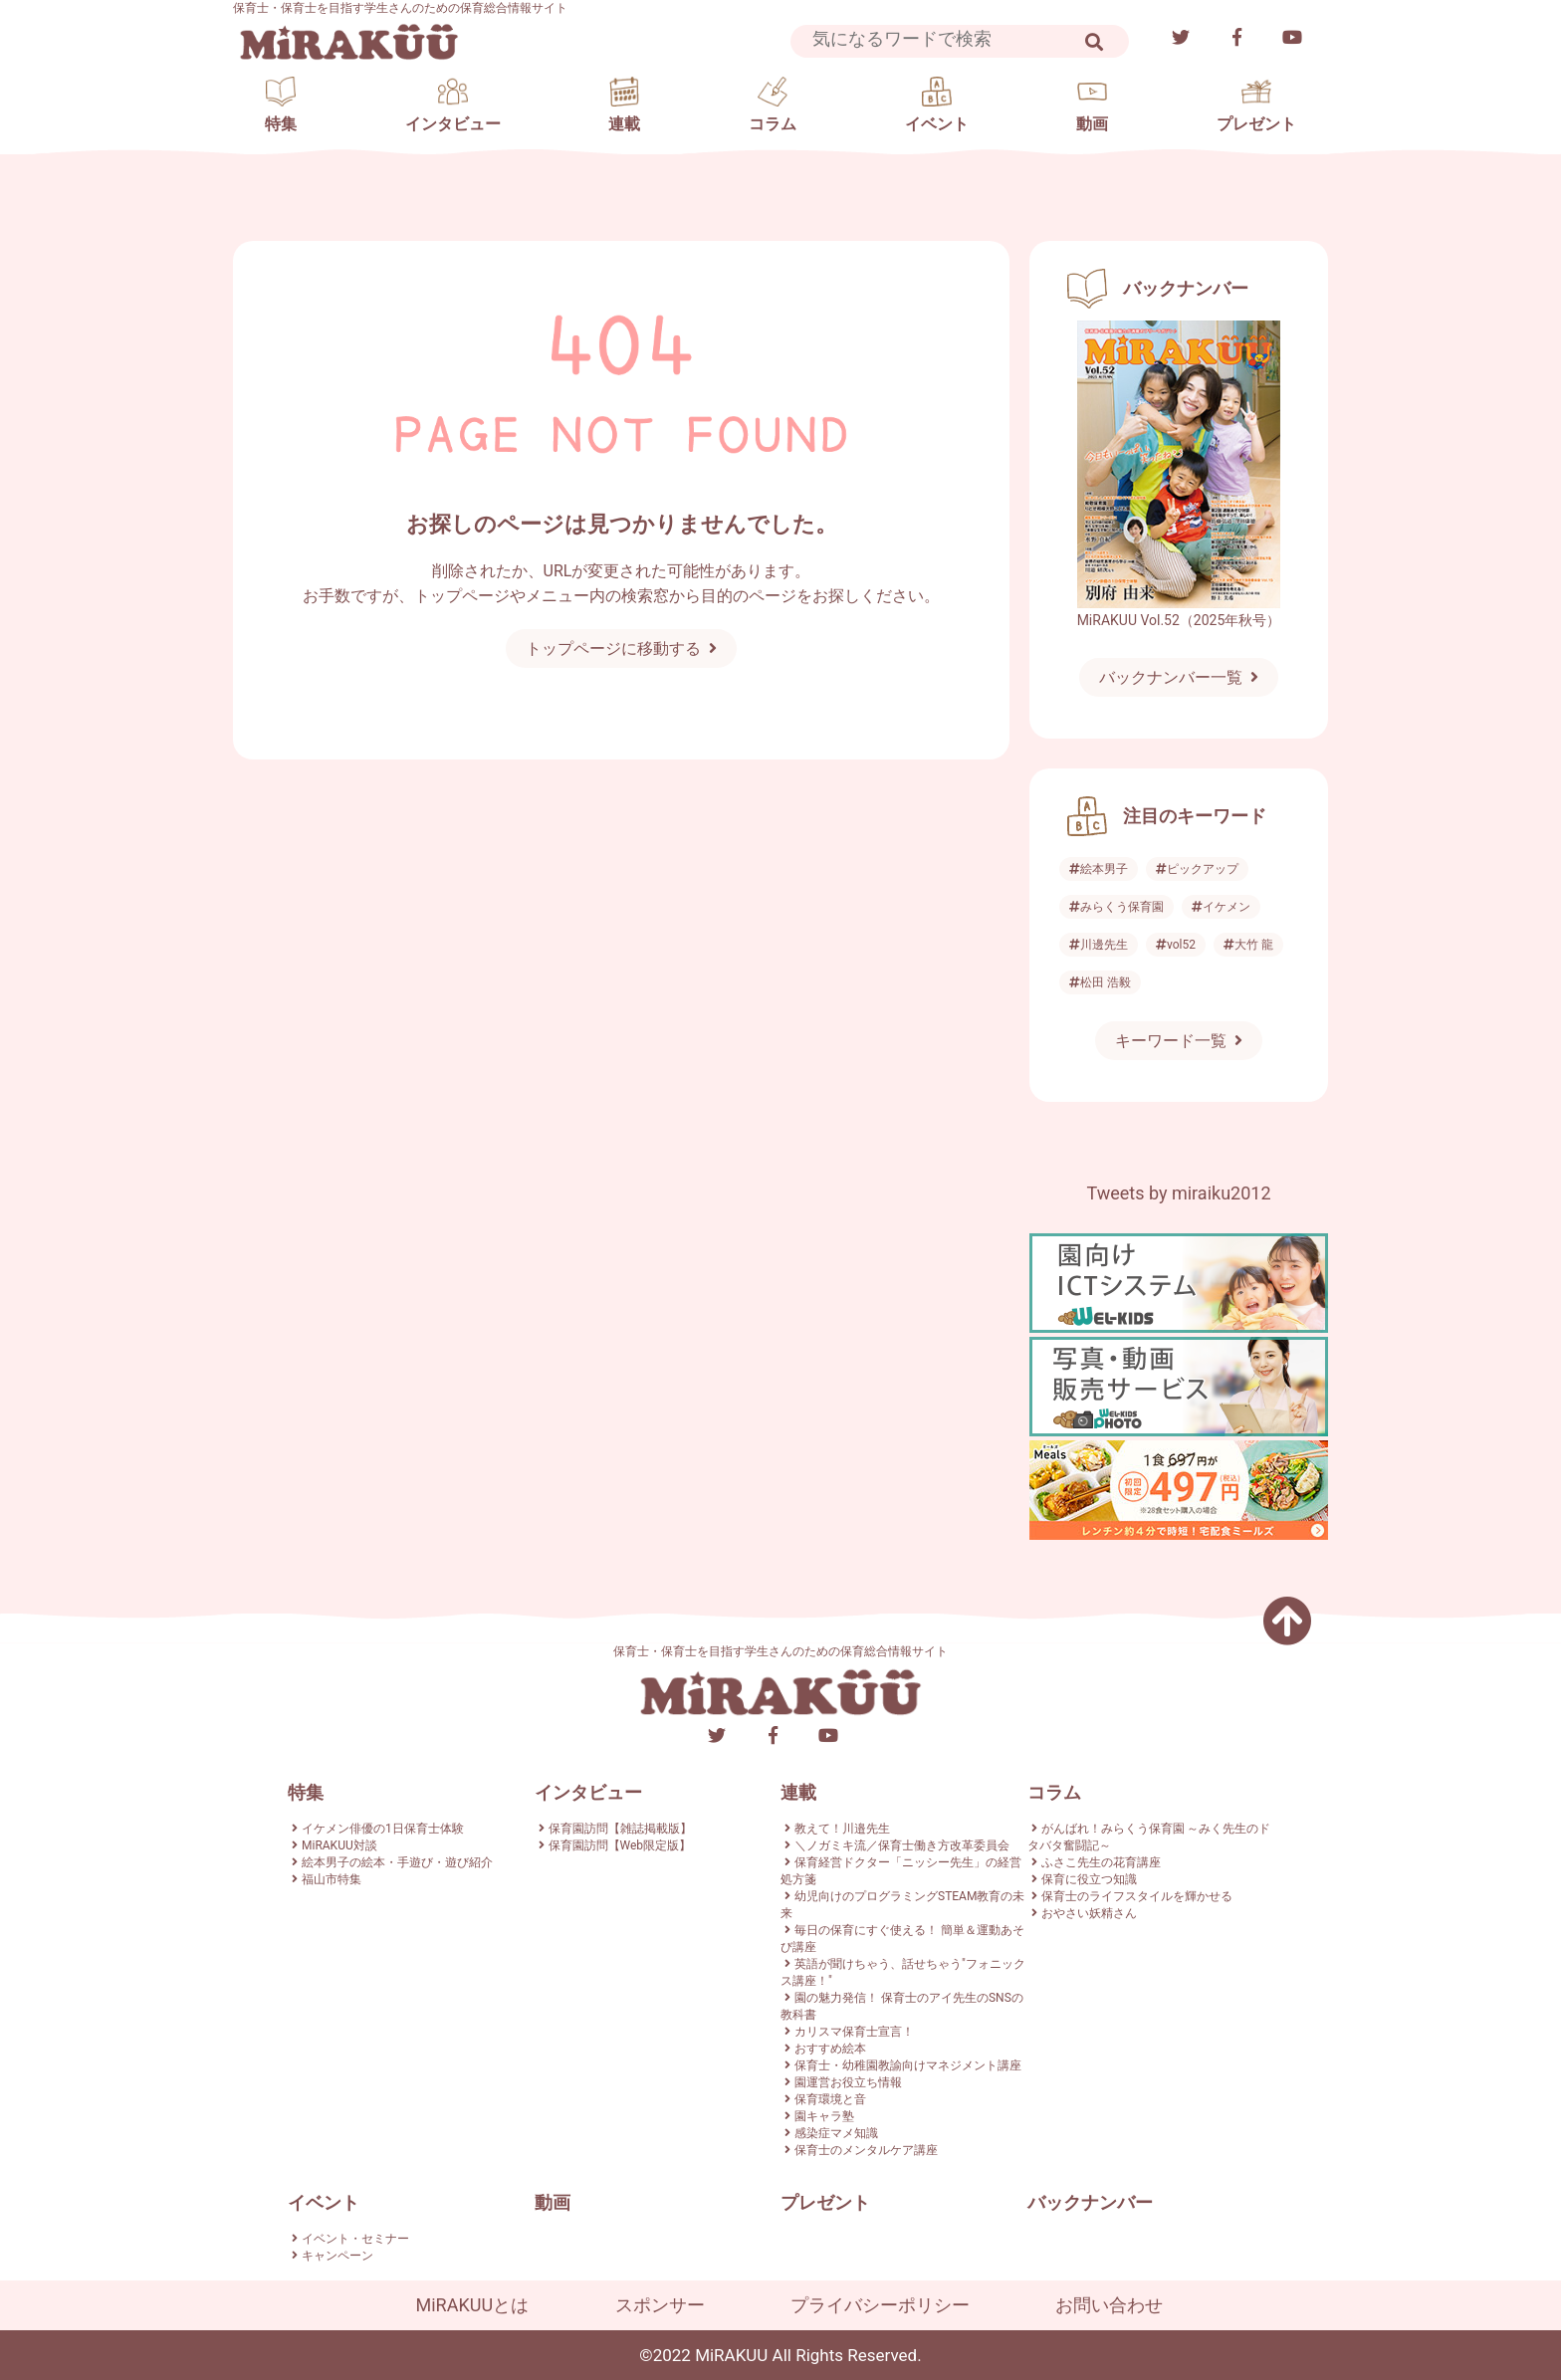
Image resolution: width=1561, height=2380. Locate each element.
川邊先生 (1098, 945)
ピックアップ (1197, 869)
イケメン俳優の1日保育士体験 (383, 1829)
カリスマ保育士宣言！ (854, 2032)
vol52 (1176, 945)
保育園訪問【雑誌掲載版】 (620, 1829)
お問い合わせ (1109, 2304)
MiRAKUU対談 (339, 1845)
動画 (552, 2202)
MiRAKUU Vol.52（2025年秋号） (1179, 620)
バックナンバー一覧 (1170, 677)
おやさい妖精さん (1089, 1913)
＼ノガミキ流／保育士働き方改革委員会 (901, 1845)
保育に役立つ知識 (1089, 1879)
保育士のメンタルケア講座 (866, 2150)
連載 (798, 1792)
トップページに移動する (613, 648)
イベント (323, 2202)
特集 (306, 1792)
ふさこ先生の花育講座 (1101, 1862)
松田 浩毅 (1100, 982)
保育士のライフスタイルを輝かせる (1136, 1896)
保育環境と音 (830, 2099)
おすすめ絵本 (830, 2048)
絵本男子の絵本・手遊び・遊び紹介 (397, 1862)
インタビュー (588, 1792)
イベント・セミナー (355, 2239)
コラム (1054, 1792)
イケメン (1221, 907)
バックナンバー (1090, 2202)
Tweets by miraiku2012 (1178, 1193)
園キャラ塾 (824, 2116)
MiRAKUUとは (473, 2304)
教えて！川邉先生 (842, 1829)
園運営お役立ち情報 (848, 2082)
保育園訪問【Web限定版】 (620, 1845)
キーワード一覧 (1170, 1040)
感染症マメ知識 (836, 2133)
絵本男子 (1098, 869)
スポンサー (660, 2304)
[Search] (944, 39)
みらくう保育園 (1116, 907)
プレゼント (825, 2202)
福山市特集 (331, 1879)
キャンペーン (337, 2256)
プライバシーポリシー (880, 2304)
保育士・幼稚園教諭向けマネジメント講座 (907, 2065)
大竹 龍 (1248, 945)
